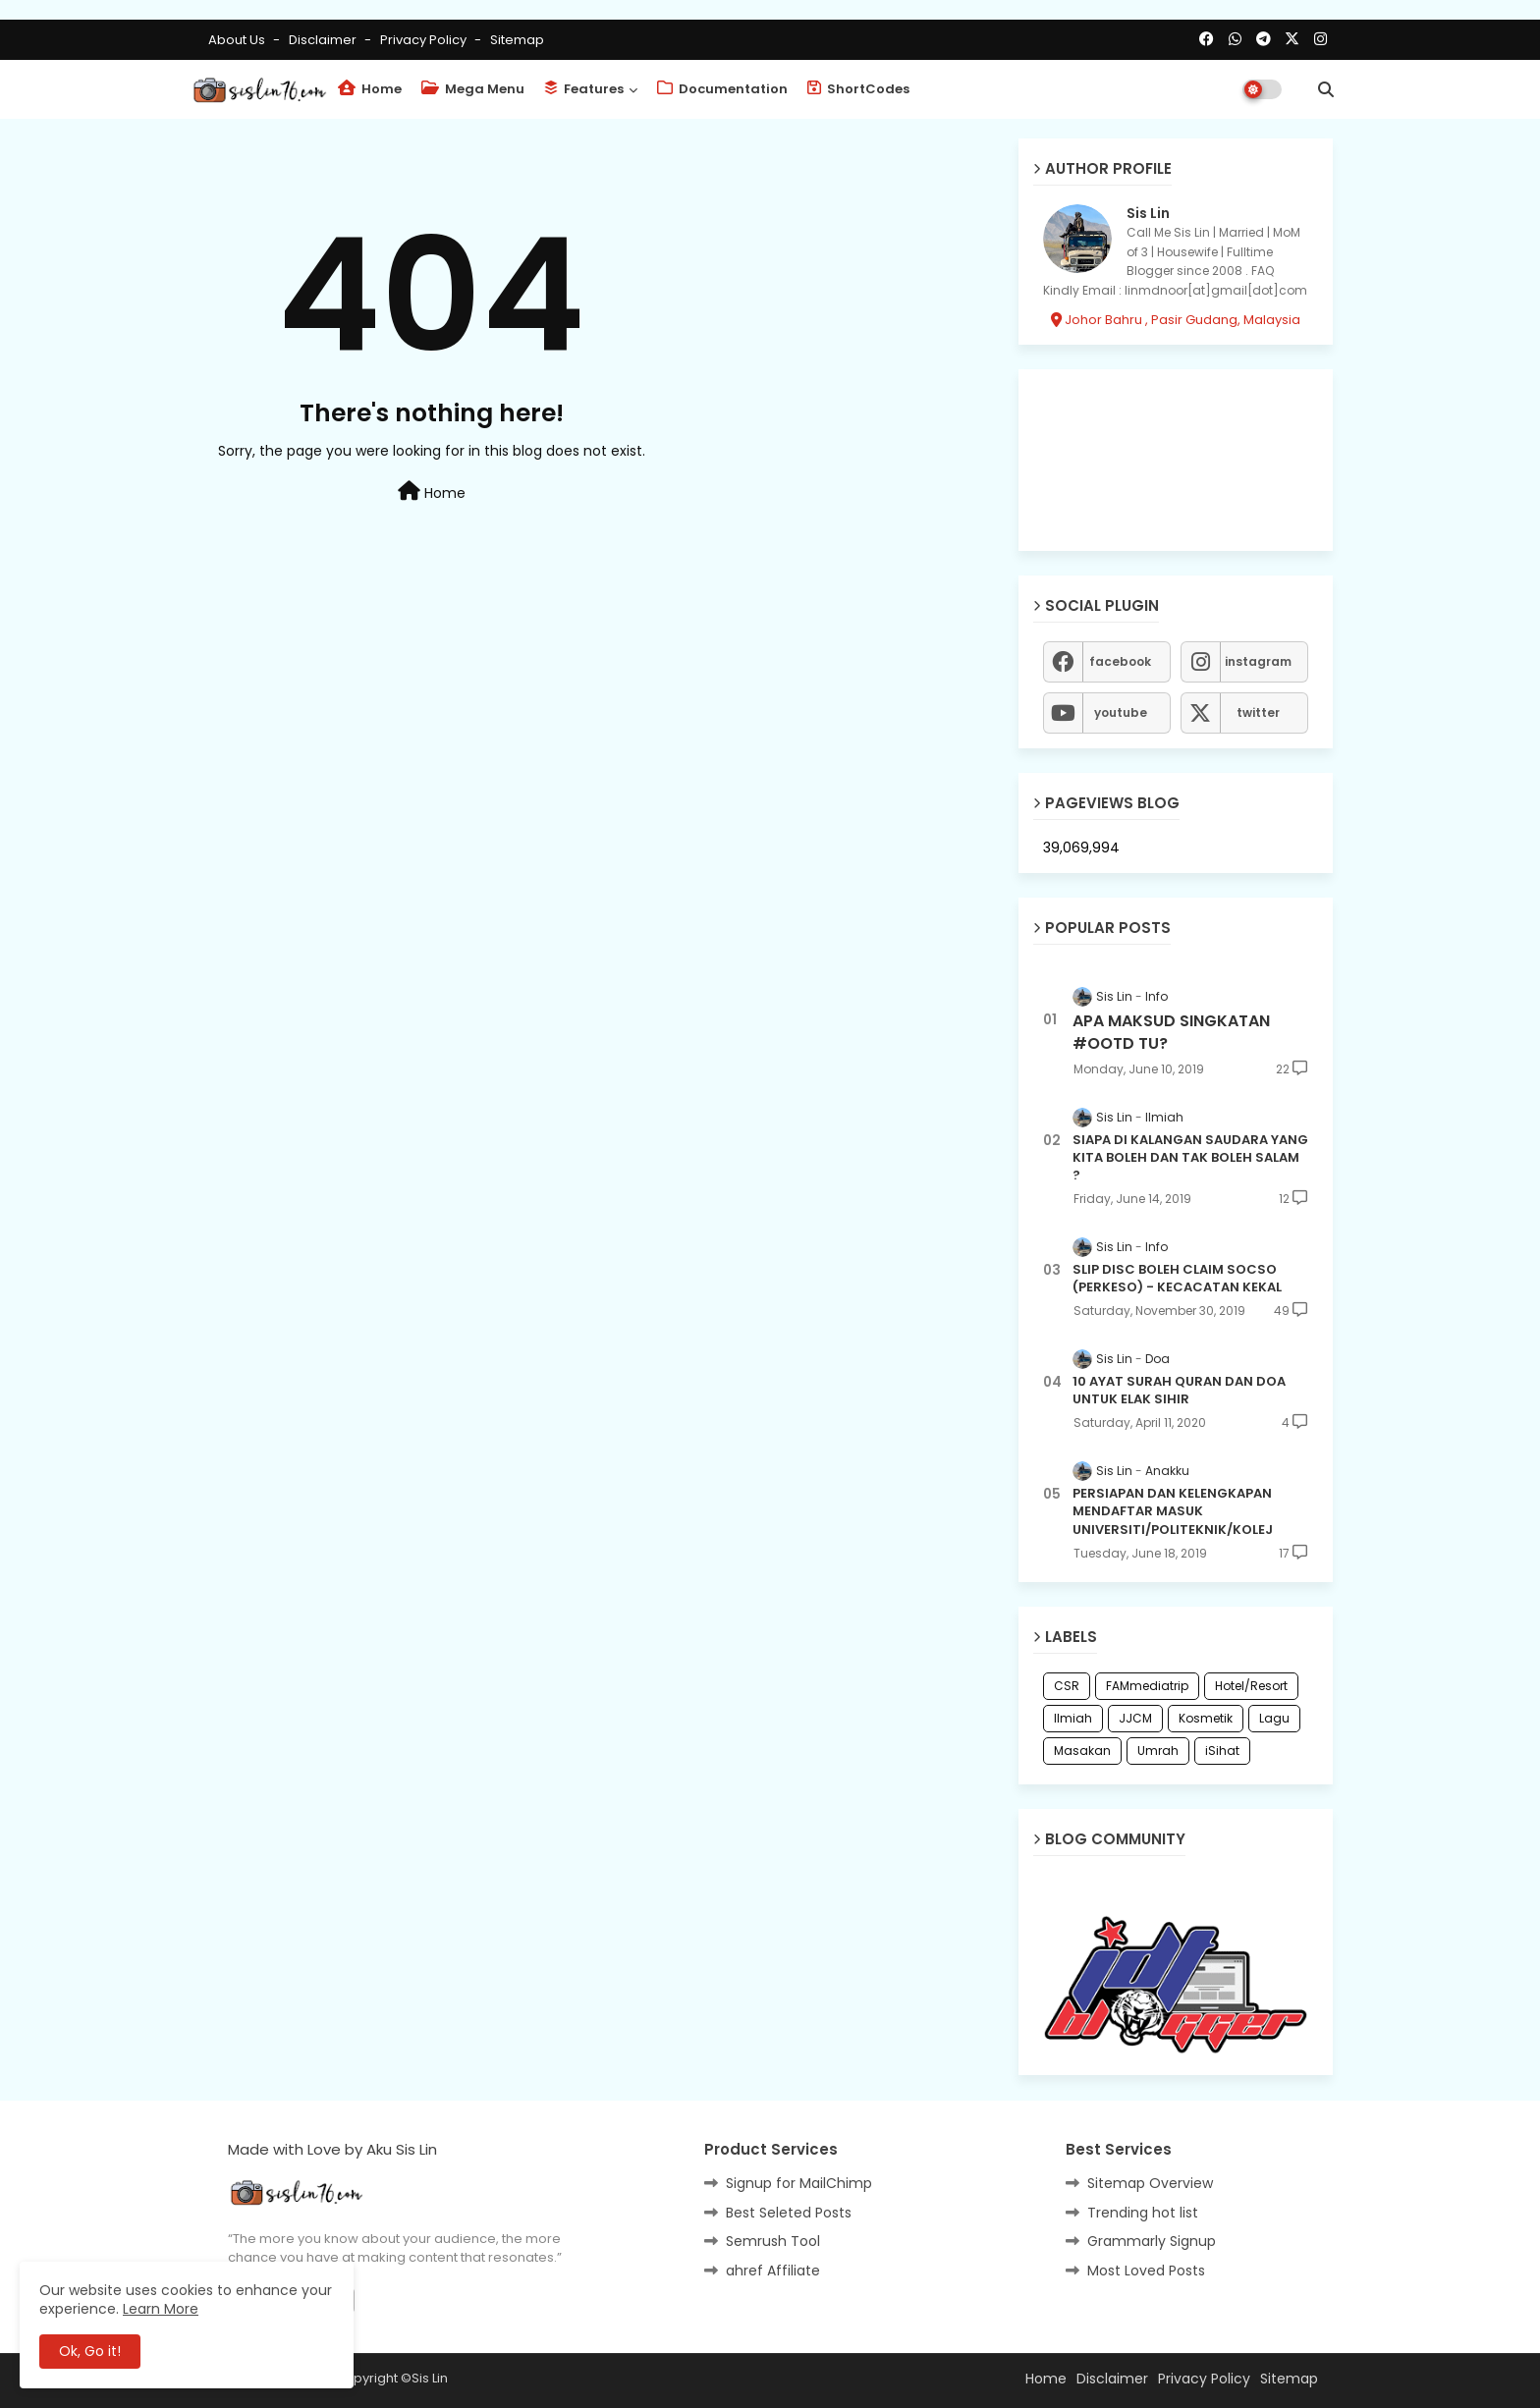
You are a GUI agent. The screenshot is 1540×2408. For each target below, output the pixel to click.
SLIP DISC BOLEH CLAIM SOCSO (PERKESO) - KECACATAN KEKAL (1177, 1278)
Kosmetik (1206, 1718)
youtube (1120, 712)
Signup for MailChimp (799, 2183)
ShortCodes (858, 89)
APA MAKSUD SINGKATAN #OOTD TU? (1171, 1032)
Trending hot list (1142, 2212)
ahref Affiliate (773, 2270)
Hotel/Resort (1251, 1685)
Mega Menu (472, 89)
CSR (1066, 1685)
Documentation (722, 89)
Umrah (1158, 1750)
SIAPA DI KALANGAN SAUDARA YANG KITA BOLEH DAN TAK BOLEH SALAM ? (1190, 1157)
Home (370, 89)
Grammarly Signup (1151, 2241)
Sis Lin (1148, 213)
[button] (1326, 89)
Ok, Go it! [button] (90, 2351)
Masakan (1082, 1750)
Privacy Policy (424, 39)
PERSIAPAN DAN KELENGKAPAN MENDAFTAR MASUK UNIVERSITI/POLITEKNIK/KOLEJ (1172, 1511)
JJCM (1135, 1718)
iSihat (1222, 1750)
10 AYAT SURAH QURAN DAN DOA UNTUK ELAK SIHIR (1179, 1390)
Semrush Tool (773, 2241)
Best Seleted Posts (789, 2212)
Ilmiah (1073, 1718)
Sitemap (517, 39)
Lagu (1274, 1718)
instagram (1258, 661)
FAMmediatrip (1147, 1685)
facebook (1120, 661)
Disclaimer (324, 39)
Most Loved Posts (1146, 2270)
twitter (1258, 712)
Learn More (160, 2309)
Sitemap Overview (1150, 2183)
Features (584, 89)
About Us (238, 39)
